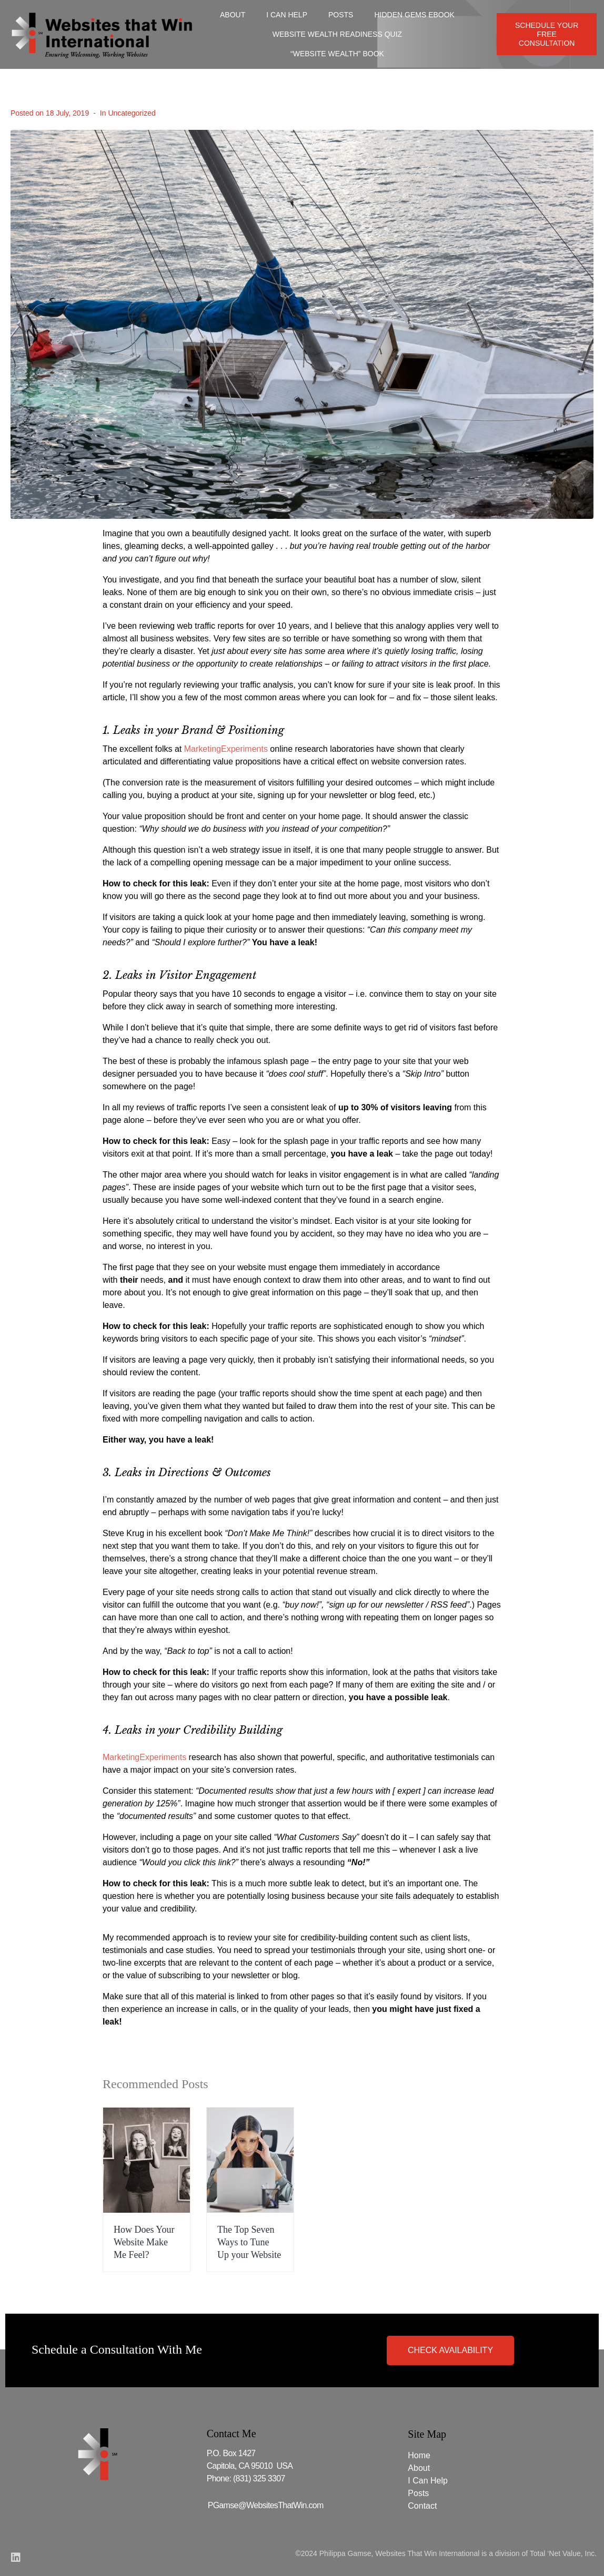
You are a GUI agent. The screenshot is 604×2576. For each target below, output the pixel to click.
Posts (340, 15)
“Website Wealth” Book (337, 53)
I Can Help (286, 15)
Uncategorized (131, 113)
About (232, 15)
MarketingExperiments (226, 748)
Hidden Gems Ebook (414, 15)
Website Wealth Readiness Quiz (337, 34)
